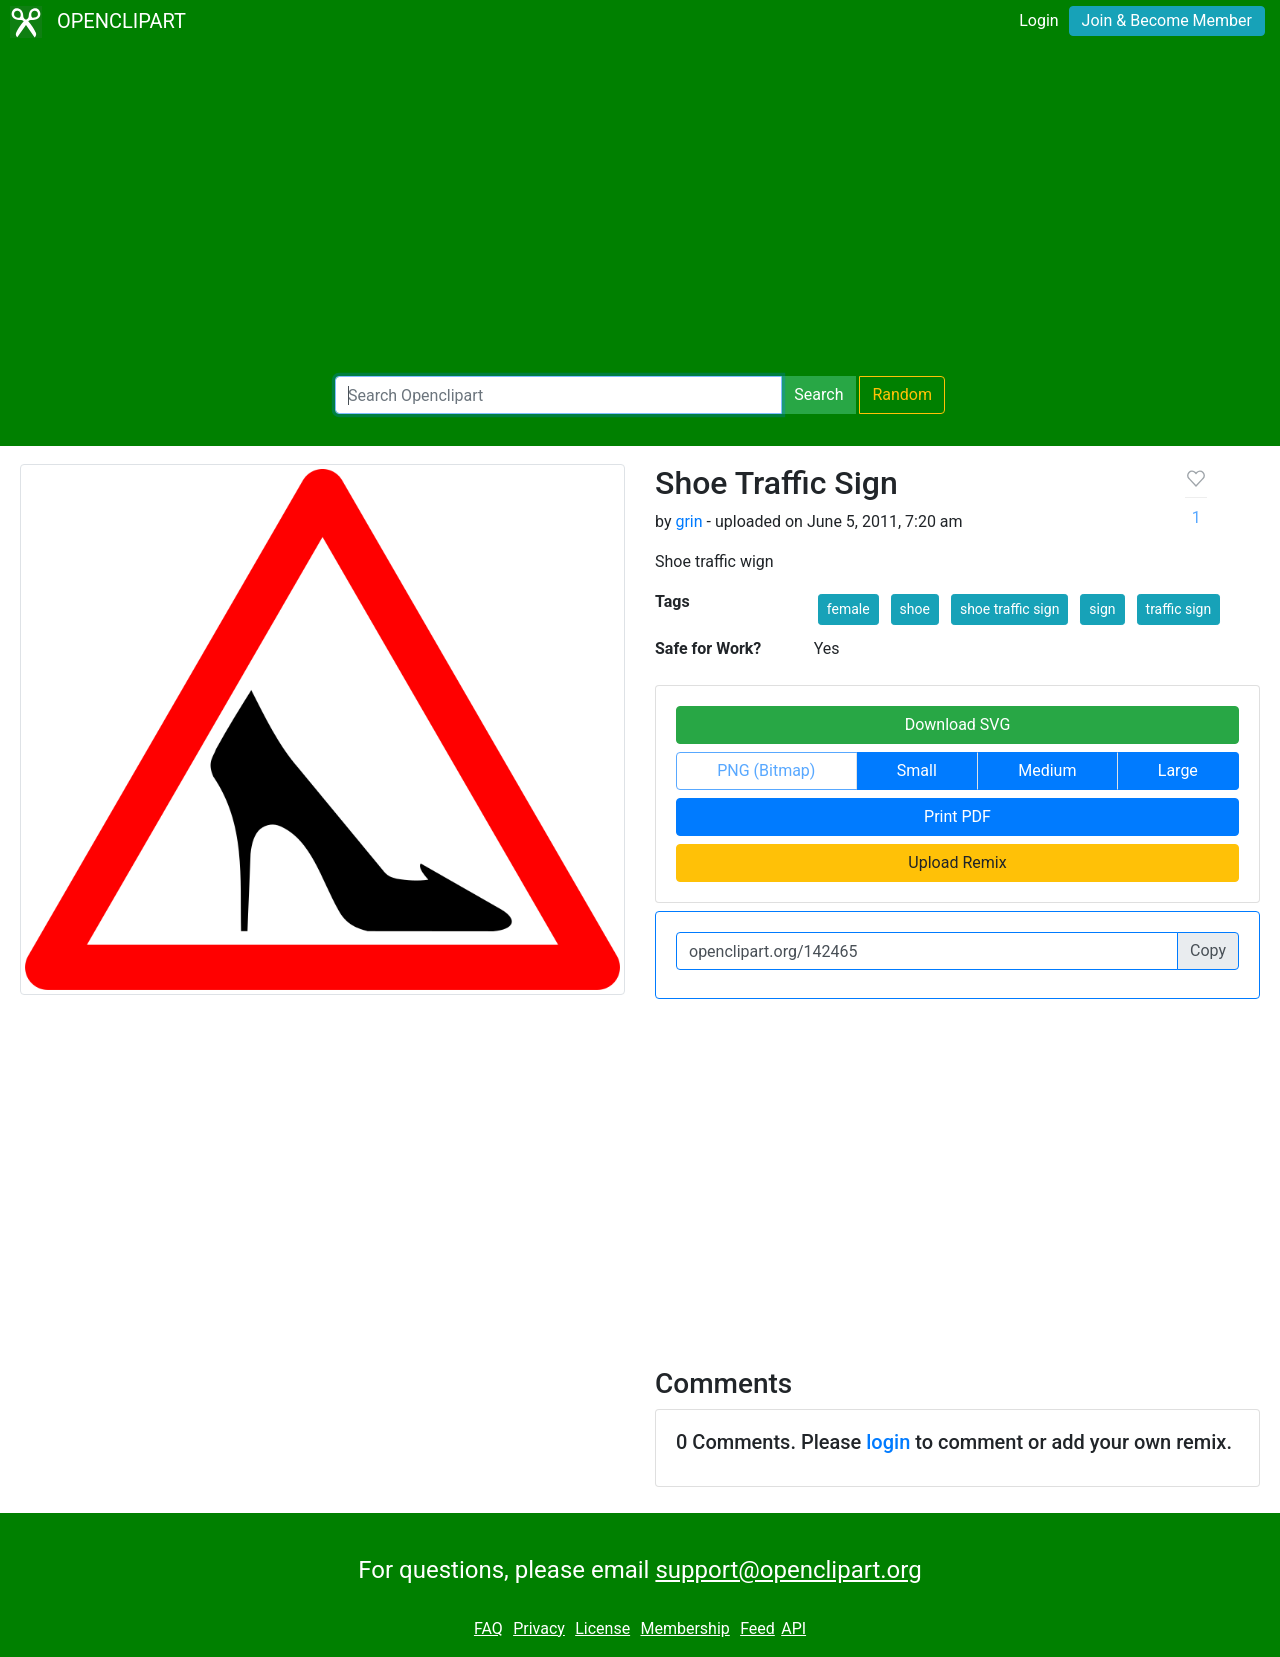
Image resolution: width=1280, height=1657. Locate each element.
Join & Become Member (1167, 20)
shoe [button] (915, 609)
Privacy (539, 1628)
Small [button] (917, 770)
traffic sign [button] (1179, 609)
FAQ (488, 1628)
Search (818, 394)
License (602, 1628)
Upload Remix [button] (957, 862)
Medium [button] (1047, 770)
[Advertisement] (640, 210)
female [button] (848, 609)
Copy (1208, 950)
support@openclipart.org (788, 1570)
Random (902, 394)
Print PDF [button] (957, 816)
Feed (757, 1628)
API (793, 1628)
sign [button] (1102, 609)
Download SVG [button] (958, 724)
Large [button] (1178, 770)
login (888, 1442)
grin (688, 521)
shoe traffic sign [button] (1009, 609)
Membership (684, 1628)
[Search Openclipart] (558, 395)
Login (1038, 20)
